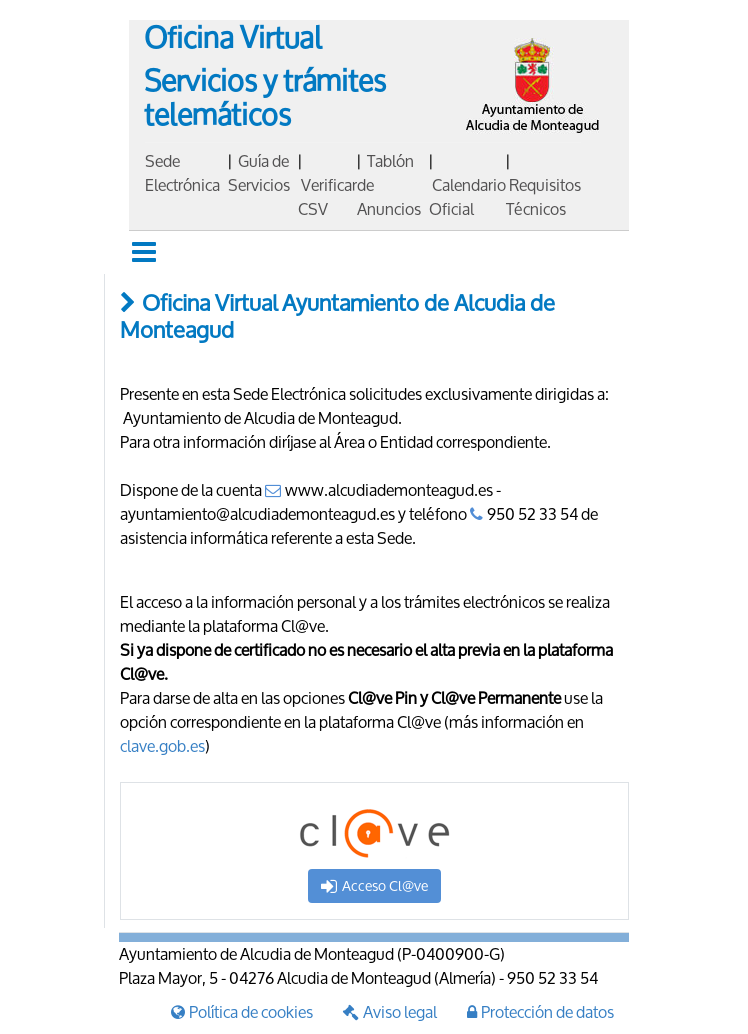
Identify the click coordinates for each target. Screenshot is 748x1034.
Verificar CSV (327, 196)
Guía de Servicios (259, 172)
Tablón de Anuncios (389, 184)
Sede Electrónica (182, 172)
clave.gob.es (162, 745)
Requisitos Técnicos (543, 196)
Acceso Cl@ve (374, 885)
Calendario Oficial (467, 196)
